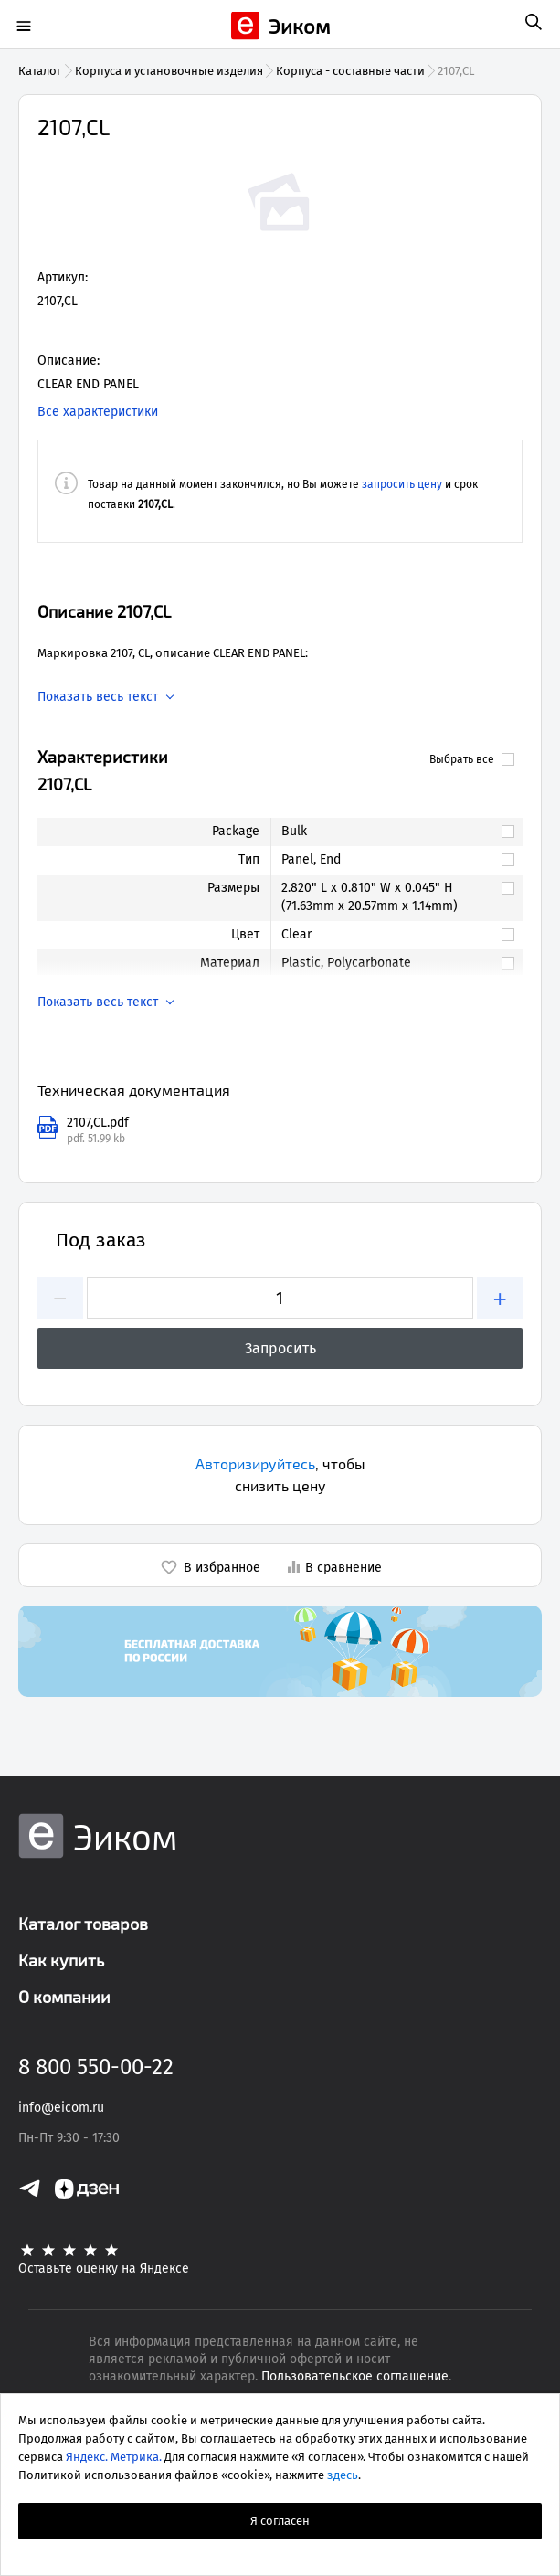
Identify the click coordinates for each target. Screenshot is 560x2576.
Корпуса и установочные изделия (169, 71)
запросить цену (402, 484)
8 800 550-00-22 (96, 2067)
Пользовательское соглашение (355, 2376)
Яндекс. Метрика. (114, 2457)
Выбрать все (471, 759)
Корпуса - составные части (350, 71)
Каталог (40, 71)
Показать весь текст (97, 697)
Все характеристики (97, 411)
